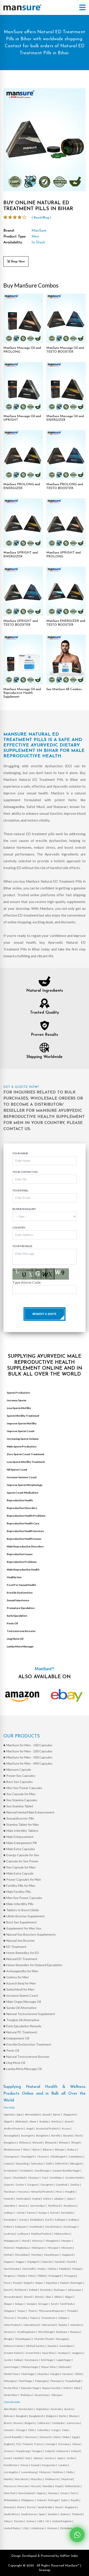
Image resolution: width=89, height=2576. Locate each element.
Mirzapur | (54, 2247)
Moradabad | (22, 2254)
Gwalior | (75, 2184)
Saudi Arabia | (46, 2507)
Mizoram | (67, 2247)
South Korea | (29, 2514)
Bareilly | (56, 2135)
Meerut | (9, 2247)
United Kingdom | (63, 2521)
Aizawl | (47, 2114)
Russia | (32, 2507)
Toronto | (19, 2521)
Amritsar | (57, 2121)
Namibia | (48, 2486)
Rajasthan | (52, 2282)
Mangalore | (53, 2240)
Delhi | (50, 2163)
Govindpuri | (67, 2346)
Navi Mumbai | (12, 2268)
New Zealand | (27, 2493)
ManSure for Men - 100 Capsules (29, 1745)
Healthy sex (14, 1577)
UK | (48, 2521)
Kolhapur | (61, 2219)
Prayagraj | (70, 2275)
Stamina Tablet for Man (22, 1824)
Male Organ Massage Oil (23, 2001)
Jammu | (23, 2205)
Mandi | (26, 2240)
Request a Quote (44, 1314)
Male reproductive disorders (25, 1546)
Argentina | (43, 2409)
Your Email (20, 1190)
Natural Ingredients (44, 991)
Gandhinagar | (43, 2170)
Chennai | (43, 2156)
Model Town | (12, 2374)
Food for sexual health (21, 1585)
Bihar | (27, 2149)
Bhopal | (76, 2142)
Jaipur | (71, 2198)
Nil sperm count (17, 1469)
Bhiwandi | (51, 2142)
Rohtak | (34, 2289)
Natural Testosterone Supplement (30, 2014)
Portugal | (54, 2500)
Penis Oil (12, 1623)
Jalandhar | (10, 2205)
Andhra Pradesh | (14, 2128)
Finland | (28, 2444)
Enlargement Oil (17, 2038)
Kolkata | (74, 2219)
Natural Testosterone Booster (27, 2056)
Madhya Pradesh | (42, 2233)
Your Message (22, 1246)
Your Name (20, 1153)
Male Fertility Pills (18, 1892)
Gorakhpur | (56, 2177)
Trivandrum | (49, 2317)
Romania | (10, 2507)
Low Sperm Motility (19, 1408)
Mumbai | (37, 2254)
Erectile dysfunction (20, 1592)
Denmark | (46, 2437)
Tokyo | (8, 2521)
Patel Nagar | (26, 2381)
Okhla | (79, 2374)
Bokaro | (73, 2149)
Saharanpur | (75, 2289)
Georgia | (51, 2444)
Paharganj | (11, 2381)
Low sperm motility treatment (26, 1462)
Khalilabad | (37, 2219)
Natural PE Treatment (21, 2032)
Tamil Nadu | (67, 2303)
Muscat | (36, 2486)
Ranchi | (9, 2289)
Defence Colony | (14, 2346)
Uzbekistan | (38, 2528)
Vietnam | (53, 2528)
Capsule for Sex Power (22, 1861)
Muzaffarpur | (52, 2254)
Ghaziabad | (20, 2177)
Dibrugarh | (77, 2163)
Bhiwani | (64, 2142)
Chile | (32, 2430)
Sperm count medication (22, 1492)
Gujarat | (9, 2184)
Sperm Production (18, 1392)
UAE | (40, 2521)
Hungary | (38, 2451)
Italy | (29, 2458)
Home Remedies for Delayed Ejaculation (34, 1965)
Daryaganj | (63, 2339)
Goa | (45, 2177)
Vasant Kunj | (42, 2395)
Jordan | (71, 2458)
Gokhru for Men (17, 1977)
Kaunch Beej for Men (21, 1983)
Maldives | (59, 2472)
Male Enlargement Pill (21, 1843)
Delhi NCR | (62, 2163)
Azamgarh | (28, 2135)
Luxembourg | (29, 2472)
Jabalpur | (60, 2198)
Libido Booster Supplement (25, 1916)
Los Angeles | (12, 2472)
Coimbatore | (76, 2156)
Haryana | (24, 2191)
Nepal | (59, 2486)
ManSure (39, 231)
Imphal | (37, 2198)
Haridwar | (10, 2191)
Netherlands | (73, 2486)
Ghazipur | (34, 2177)
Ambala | (44, 2121)
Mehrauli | (65, 2367)
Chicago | (21, 2430)
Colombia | (43, 2430)
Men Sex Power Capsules (24, 1788)
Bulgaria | (30, 2423)
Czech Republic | (14, 2437)
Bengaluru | (11, 2142)
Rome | (21, 2507)
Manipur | (67, 2240)
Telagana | (10, 2310)
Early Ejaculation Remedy (23, 2026)
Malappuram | (12, 2240)
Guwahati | (62, 2184)
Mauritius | (37, 2479)
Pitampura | (57, 2381)
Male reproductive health (23, 1569)
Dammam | (32, 2437)
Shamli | (29, 2296)
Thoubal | (72, 2310)
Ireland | (76, 2451)
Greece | (9, 2451)
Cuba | (66, 2430)
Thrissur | (10, 2317)
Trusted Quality (44, 1012)
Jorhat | (21, 2212)
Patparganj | (42, 2381)
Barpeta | (69, 2135)
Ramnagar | (77, 2282)
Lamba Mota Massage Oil (24, 2069)
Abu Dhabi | (11, 2409)
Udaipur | (64, 2317)
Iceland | (50, 2451)
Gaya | (8, 2177)
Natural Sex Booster (20, 1940)
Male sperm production (21, 1446)
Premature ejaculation (21, 1608)
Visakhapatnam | (27, 2332)
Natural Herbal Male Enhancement (30, 1812)
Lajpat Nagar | (64, 2360)
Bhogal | (9, 2339)
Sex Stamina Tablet (19, 1806)
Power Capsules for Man (23, 1879)
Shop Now (18, 261)
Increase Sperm (16, 1400)
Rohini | (68, 2388)
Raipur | (40, 2282)
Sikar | (49, 2296)
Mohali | (9, 2254)
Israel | (8, 2458)
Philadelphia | (12, 2500)
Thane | (33, 2310)
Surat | (55, 2303)
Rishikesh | (21, 2289)
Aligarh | (9, 2121)
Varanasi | (10, 2332)
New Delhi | (29, 2268)
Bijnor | (37, 2149)
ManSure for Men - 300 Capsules (29, 1757)
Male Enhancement (19, 1837)
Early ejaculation (17, 1615)
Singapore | (71, 2507)
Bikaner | (48, 2149)
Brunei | (19, 2423)
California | (44, 2423)
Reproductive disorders (22, 1508)
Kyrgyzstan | (49, 2465)
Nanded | (60, 2261)
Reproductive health (20, 1500)
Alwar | (34, 2121)
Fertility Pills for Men (20, 1885)
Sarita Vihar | (11, 2395)
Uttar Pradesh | (13, 2324)
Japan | (61, 2458)
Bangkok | (22, 2416)
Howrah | (9, 2198)
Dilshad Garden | (36, 2346)
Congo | (56, 2430)
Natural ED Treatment (21, 1959)
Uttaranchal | (49, 2324)
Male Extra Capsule (19, 1873)
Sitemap (44, 2570)
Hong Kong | (23, 2451)
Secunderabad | (13, 2296)
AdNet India (69, 2556)
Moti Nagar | (29, 2374)
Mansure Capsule (18, 1769)
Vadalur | (63, 2324)
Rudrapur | (60, 2289)
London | (63, 2465)
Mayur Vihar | (49, 2367)
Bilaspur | (61, 2149)
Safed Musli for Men (20, 1989)
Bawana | (76, 2332)
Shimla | (40, 2296)
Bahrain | (9, 2416)
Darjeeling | (23, 2163)
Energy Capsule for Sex (22, 1855)
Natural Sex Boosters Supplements (31, 1934)
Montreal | (68, 2479)
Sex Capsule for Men (20, 1794)
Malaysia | (45, 2472)
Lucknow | (10, 2233)
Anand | (69, 2121)
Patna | (32, 2275)
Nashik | (72, 2261)
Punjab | (18, 2282)
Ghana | (77, 2444)
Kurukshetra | (54, 2226)
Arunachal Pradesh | (48, 2128)
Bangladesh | (37, 2416)
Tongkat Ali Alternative (22, 2020)
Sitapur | (9, 2303)
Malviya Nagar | (30, 2367)
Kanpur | (44, 2212)
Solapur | (20, 2303)
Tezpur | (22, 2310)
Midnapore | (39, 2247)
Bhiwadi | (38, 2142)
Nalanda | (48, 2261)
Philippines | (28, 2500)
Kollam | (9, 2226)
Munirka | (43, 2374)
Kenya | (25, 2465)
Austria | (69, 2409)
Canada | (9, 2430)
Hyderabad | (23, 2198)
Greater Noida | (74, 2177)
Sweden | (53, 2514)
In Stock (38, 242)
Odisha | (52, 2268)
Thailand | (78, 2514)
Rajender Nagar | (31, 2388)
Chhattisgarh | (59, 2156)
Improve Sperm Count (21, 1431)
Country (18, 1227)
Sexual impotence (18, 1600)
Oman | (65, 2493)
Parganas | (10, 2275)
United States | (13, 2528)
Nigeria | (42, 2493)
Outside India (12, 2402)
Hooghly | (71, 2191)
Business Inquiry (24, 1209)
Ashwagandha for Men (22, 1971)
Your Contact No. (25, 1172)
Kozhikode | (37, 2226)
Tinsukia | (23, 2317)
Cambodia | (59, 2423)
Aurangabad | (12, 2135)
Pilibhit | (43, 2275)
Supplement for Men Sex (23, 1928)
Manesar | (38, 2240)
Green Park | (33, 2353)
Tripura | (35, 2317)
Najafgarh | (34, 2261)
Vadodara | (77, 2324)
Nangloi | (55, 2374)
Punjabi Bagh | (74, 2381)
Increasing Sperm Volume (23, 1438)
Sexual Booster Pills (20, 1818)
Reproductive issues (20, 1554)
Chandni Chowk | (44, 2339)
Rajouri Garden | (52, 2388)
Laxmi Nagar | (12, 2367)
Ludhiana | (23, 2233)
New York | (10, 2493)
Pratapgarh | (56, 2275)
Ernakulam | (11, 2170)
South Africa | (12, 2514)
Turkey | (31, 2521)
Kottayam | (22, 2226)
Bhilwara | (25, 2142)
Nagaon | (9, 2261)
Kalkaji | (19, 2360)
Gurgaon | (33, 2184)
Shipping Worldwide (44, 1057)
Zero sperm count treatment (25, 1454)
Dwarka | (52, 2346)
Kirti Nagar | (48, 2360)
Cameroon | (74, 2423)
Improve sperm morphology (24, 1485)
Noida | (42, 2268)
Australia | (57, 2409)
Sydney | (65, 2514)
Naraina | (68, 2374)
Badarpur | (62, 2332)
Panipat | (77, 2268)
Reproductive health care (23, 1523)
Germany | (64, 2444)
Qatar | (65, 2500)
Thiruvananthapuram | (52, 2310)
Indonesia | (63, 2451)
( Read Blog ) (41, 217)
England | (9, 2444)
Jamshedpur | (38, 2205)
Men (35, 236)
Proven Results (44, 1035)
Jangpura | (78, 2353)
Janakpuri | (64, 2353)
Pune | (8, 2282)
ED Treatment (16, 1947)
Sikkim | (59, 2296)
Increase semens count (22, 1477)
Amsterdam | (27, 2409)
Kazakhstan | (12, 2465)
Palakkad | (65, 2268)
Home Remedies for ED (22, 1953)
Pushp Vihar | (12, 2388)
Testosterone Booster (21, 1631)
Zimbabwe (66, 2528)
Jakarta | (38, 2458)
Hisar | (60, 2191)
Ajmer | (57, 2114)
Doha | (58, 2437)
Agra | (20, 2114)
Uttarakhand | (31, 2324)
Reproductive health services (25, 1531)
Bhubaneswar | (13, 2149)
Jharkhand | (55, 2205)
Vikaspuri (57, 2395)
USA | (26, 2528)
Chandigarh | (28, 2156)
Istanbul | (19, 2458)
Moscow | (24, 2486)
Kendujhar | (11, 2219)
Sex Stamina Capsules (21, 1800)
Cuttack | (9, 2163)
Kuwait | (36, 2465)
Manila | (9, 2479)
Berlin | (63, 2416)
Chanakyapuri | (24, 2339)
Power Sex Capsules (20, 1776)
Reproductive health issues (24, 1538)
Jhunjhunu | (70, 2205)
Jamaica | (50, 2458)
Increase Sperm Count (22, 1995)
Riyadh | (76, 2500)
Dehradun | (38, 2163)
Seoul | (59, 2507)
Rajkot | (65, 2282)
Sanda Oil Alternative (21, 2008)
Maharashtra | (63, 2233)
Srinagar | (44, 2303)
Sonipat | (32, 2303)
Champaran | (12, 2156)
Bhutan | (74, 2416)
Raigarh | (29, 2282)
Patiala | (22, 2275)
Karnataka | (68, 2212)
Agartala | (10, 2114)
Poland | (42, 2500)
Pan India (9, 2107)
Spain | (43, 2514)
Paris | (75, 2493)
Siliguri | (70, 2296)
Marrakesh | (22, 2479)
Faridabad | (26, 2170)
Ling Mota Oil (15, 1638)
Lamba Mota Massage (20, 1646)
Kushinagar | (71, 2226)
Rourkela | (46, 2289)
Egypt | (76, 2437)
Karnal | (55, 2212)
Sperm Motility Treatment (23, 1415)
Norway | (53, 2493)
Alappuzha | (70, 2114)
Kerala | (24, 2219)
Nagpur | (21, 2261)
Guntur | (21, 2184)
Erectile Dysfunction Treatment (28, 2044)
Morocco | (10, 2486)
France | (39, 2444)
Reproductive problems (22, 1562)
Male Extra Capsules (20, 1849)
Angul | (30, 2128)
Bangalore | (43, 2135)
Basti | (79, 2135)
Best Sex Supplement (21, 1922)
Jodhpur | (10, 2212)
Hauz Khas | (49, 2353)
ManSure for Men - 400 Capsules (29, 1763)
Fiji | (19, 2444)
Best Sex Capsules (19, 1782)
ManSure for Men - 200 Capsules (29, 1751)
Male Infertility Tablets (22, 1830)
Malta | (70, 2472)
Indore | (48, 2198)
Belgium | (52, 2416)
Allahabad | (22, 2121)
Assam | (67, 2128)
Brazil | (8, 2423)
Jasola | (8, 2360)
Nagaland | (68, 2254)
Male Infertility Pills (19, 1904)
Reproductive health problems (26, 1515)
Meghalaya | (23, 2247)
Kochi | (49, 2219)
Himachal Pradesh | (43, 2191)
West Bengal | (46, 2332)
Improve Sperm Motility (21, 1423)
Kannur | (32, 2212)
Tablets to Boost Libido (22, 1910)
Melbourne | (53, 2479)
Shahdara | (26, 2395)
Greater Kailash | (14, 2353)
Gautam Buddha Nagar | (67, 2170)
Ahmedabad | (33, 2114)
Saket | (78, 2388)
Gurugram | (47, 2184)
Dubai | (67, 2437)
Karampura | (32, 2360)
